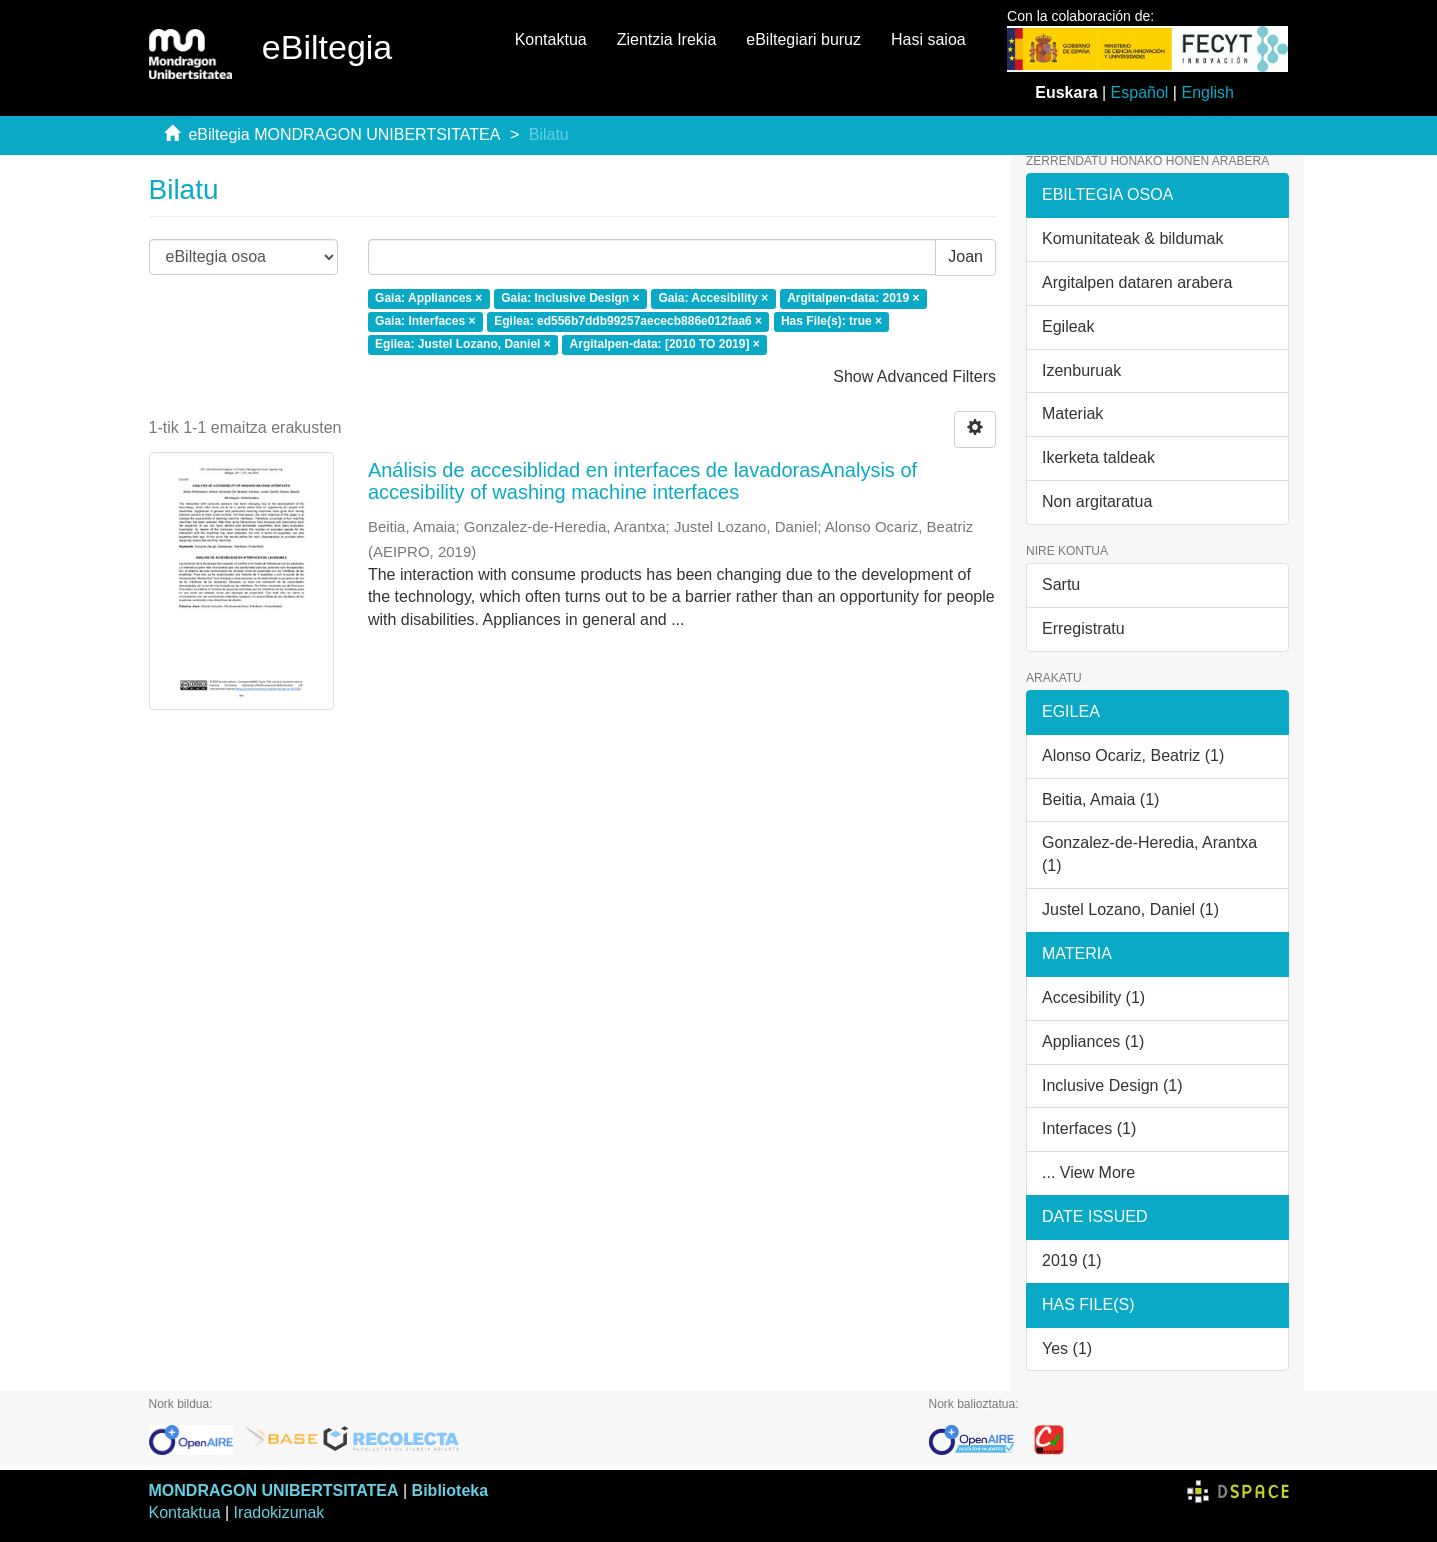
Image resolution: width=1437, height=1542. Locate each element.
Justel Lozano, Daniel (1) (1130, 909)
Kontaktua (551, 39)
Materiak (1072, 413)
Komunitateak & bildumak (1132, 238)
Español (1140, 92)
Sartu (1061, 584)
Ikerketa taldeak (1098, 457)
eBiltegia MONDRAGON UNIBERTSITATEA (344, 134)
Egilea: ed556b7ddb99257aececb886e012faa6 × (628, 321)
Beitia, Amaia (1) (1100, 799)
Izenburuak (1081, 370)
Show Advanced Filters (914, 376)
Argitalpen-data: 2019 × (853, 299)
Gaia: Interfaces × (425, 321)
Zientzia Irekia (667, 39)
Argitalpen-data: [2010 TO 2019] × (665, 344)
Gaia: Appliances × (428, 299)
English (1207, 92)
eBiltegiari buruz (803, 39)
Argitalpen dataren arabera (1137, 282)
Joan (965, 256)
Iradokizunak (279, 1512)
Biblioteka (450, 1490)
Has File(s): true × (831, 321)
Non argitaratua (1097, 501)
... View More (1088, 1172)
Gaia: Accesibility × (713, 299)
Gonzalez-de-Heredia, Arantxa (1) (1149, 854)
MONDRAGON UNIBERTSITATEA (274, 1490)
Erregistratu (1083, 628)
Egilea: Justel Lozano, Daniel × (463, 344)
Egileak (1068, 326)
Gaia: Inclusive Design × (570, 299)
